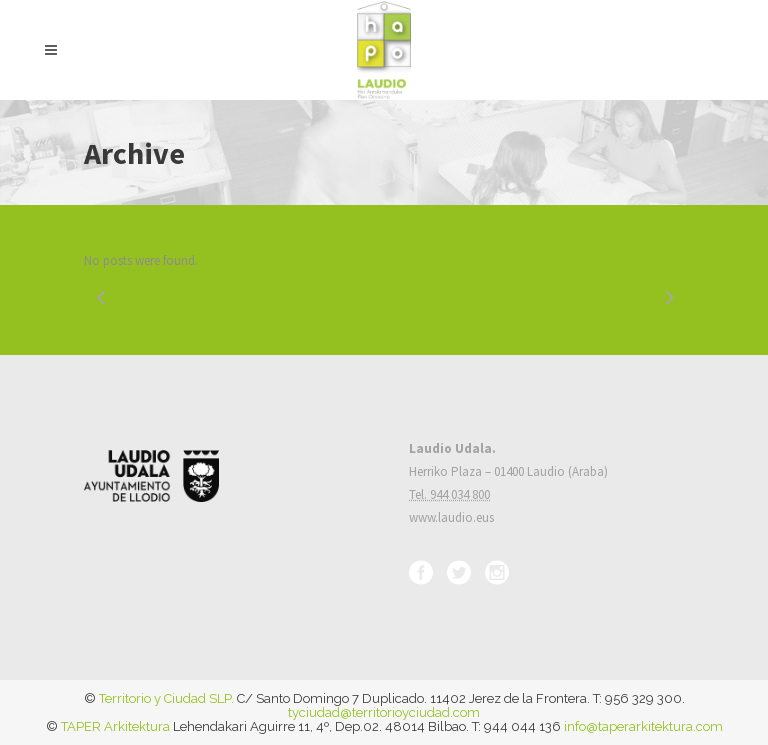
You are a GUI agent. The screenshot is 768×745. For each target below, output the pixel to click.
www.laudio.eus (451, 517)
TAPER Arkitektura (115, 726)
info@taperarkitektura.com (643, 726)
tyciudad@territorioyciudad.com (384, 712)
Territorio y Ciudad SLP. (166, 698)
